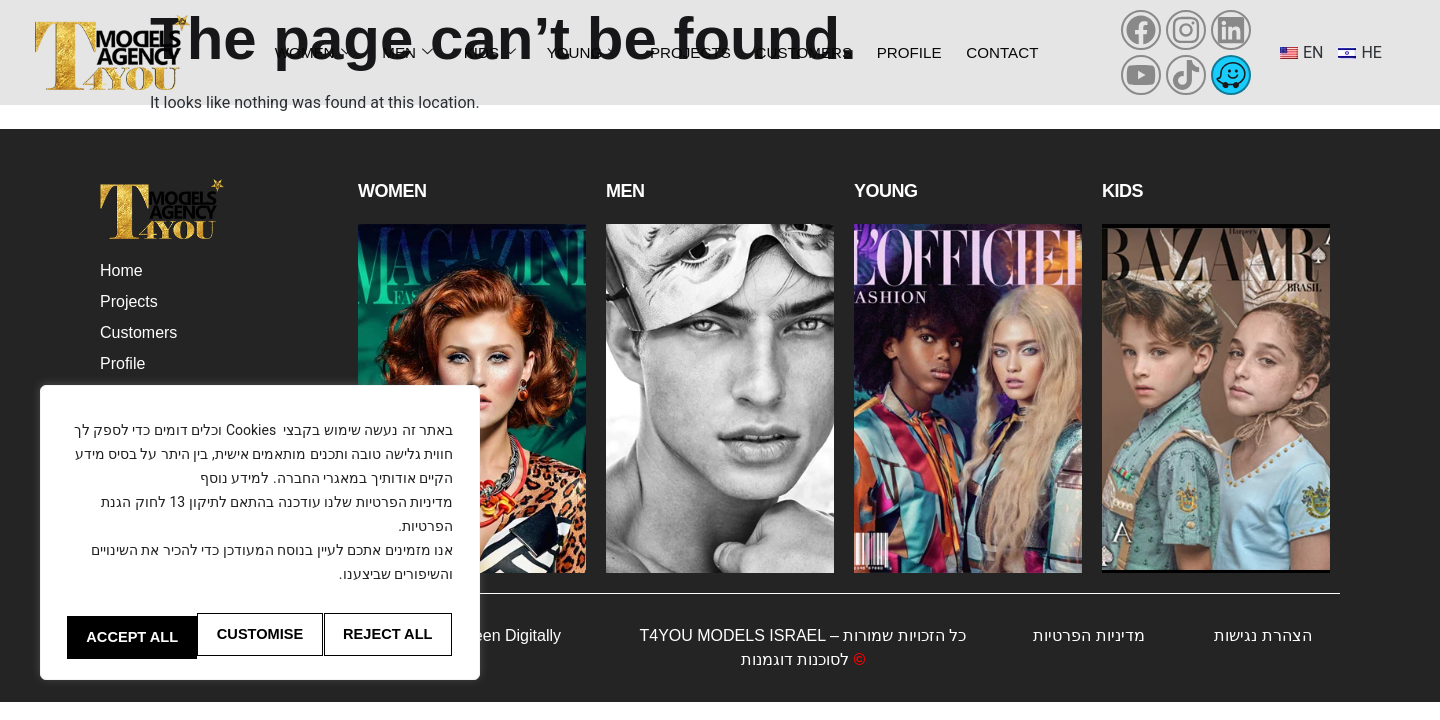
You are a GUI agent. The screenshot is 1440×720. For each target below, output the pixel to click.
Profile (904, 52)
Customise (158, 594)
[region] (260, 518)
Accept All (259, 637)
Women (316, 52)
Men (406, 52)
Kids (482, 52)
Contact (998, 52)
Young (571, 52)
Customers (796, 52)
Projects (679, 52)
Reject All (351, 594)
